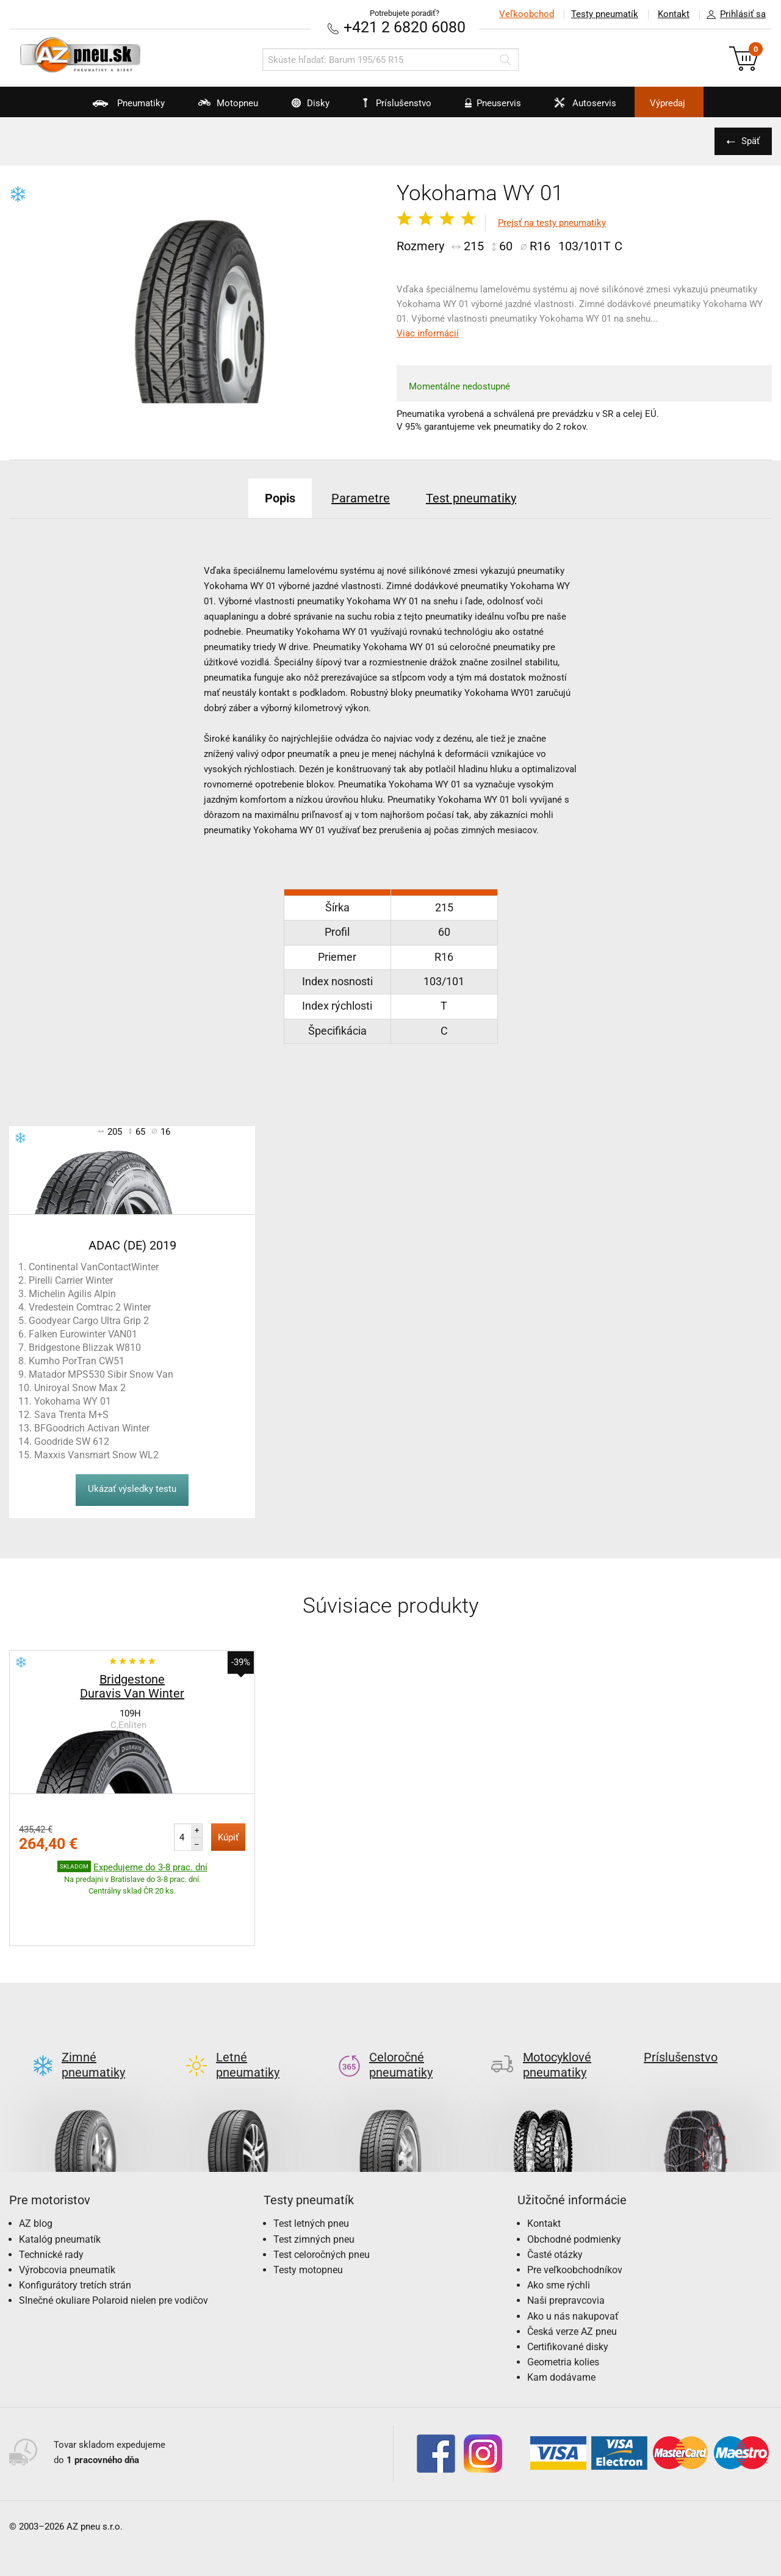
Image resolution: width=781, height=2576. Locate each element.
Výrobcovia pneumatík (67, 2222)
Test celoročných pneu (321, 2207)
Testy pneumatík (604, 14)
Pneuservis (485, 107)
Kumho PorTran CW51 (76, 1361)
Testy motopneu (308, 2222)
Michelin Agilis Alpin (72, 1294)
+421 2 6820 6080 (405, 27)
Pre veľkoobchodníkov (574, 2222)
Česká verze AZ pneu (572, 2284)
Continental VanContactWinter (94, 1267)
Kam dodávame (561, 2329)
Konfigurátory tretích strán (75, 2237)
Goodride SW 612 (71, 1441)
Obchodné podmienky (574, 2192)
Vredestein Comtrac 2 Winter (90, 1307)
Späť (750, 141)
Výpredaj (667, 103)
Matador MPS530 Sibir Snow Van (101, 1374)
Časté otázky (555, 2207)
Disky (302, 107)
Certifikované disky (567, 2299)
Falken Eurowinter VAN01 (83, 1334)
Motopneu (220, 107)
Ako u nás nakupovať (573, 2268)
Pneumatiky (121, 107)
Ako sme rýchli (558, 2237)
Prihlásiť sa (733, 15)
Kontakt (673, 14)
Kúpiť (228, 1837)
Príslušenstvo (397, 103)
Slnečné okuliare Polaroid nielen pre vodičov (113, 2253)
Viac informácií (428, 333)
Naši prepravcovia (566, 2253)
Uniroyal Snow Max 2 (80, 1388)
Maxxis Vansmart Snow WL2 (96, 1455)
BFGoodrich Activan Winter (91, 1428)
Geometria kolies (563, 2314)
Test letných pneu (311, 2176)
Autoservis (577, 107)
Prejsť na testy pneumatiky (552, 222)
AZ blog (35, 2176)
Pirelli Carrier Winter (71, 1280)
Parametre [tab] (360, 498)
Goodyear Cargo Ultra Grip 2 (89, 1320)
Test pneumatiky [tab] (471, 498)
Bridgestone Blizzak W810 (85, 1347)
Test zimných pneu (314, 2192)
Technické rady (51, 2207)
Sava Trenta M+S (71, 1414)
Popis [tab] (280, 498)
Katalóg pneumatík (60, 2192)
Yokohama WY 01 (72, 1401)
